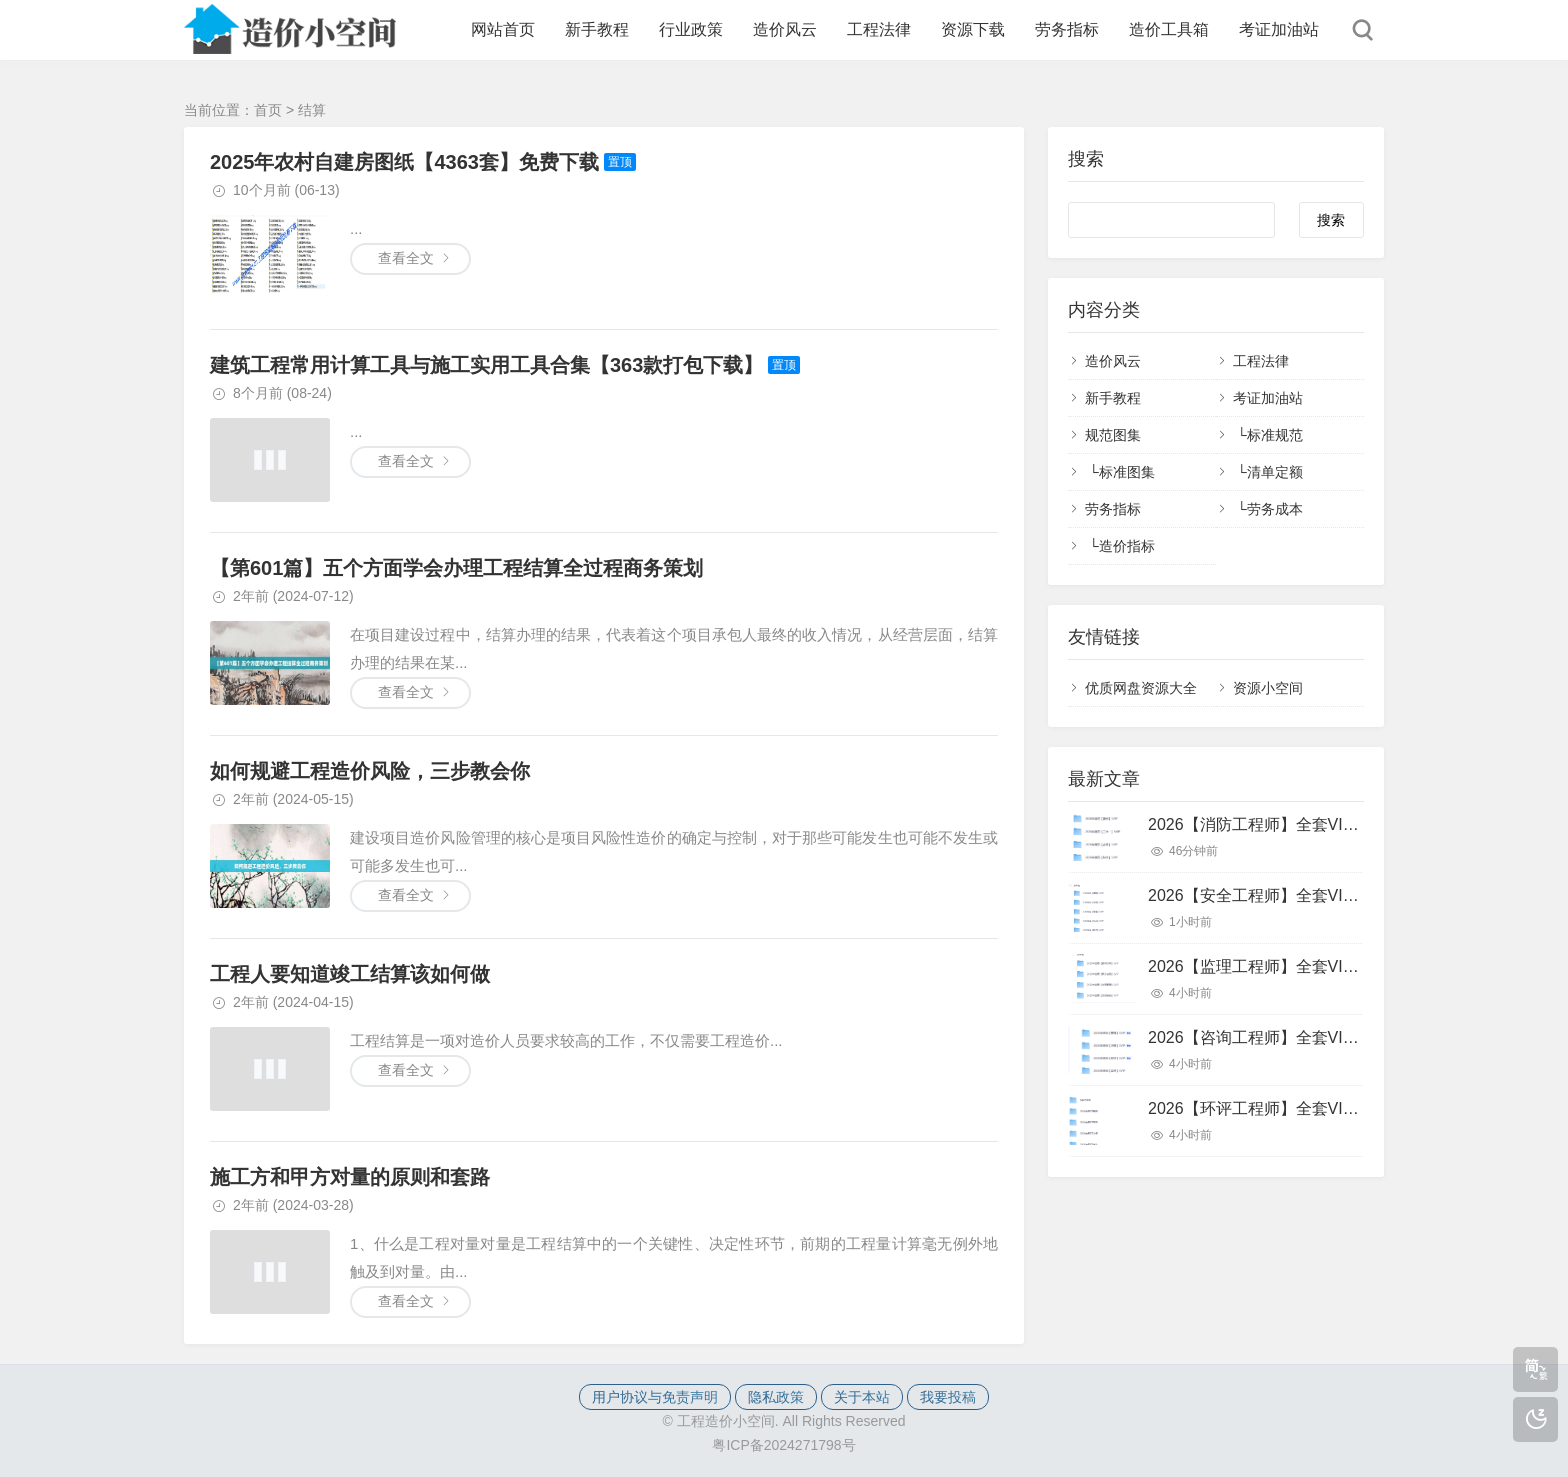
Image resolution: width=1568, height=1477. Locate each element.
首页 (268, 110)
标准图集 (1127, 472)
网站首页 (503, 29)
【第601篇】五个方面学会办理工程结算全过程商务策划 (456, 568)
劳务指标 (1067, 29)
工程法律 (879, 29)
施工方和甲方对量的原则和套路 (350, 1177)
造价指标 (1127, 546)
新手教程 (597, 29)
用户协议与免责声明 (655, 1397)
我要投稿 (948, 1397)
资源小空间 (1268, 688)
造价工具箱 (1169, 29)
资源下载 (973, 29)
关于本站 (862, 1397)
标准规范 (1275, 435)
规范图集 (1113, 435)
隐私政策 (776, 1397)
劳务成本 (1275, 509)
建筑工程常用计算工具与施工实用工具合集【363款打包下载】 (486, 365)
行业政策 (691, 29)
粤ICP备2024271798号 (783, 1445)
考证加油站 (1279, 29)
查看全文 (406, 258)
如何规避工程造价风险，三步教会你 (370, 771)
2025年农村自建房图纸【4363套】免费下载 (404, 162)
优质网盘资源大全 (1141, 688)
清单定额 (1275, 472)
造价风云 (785, 29)
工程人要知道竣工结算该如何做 (350, 974)
